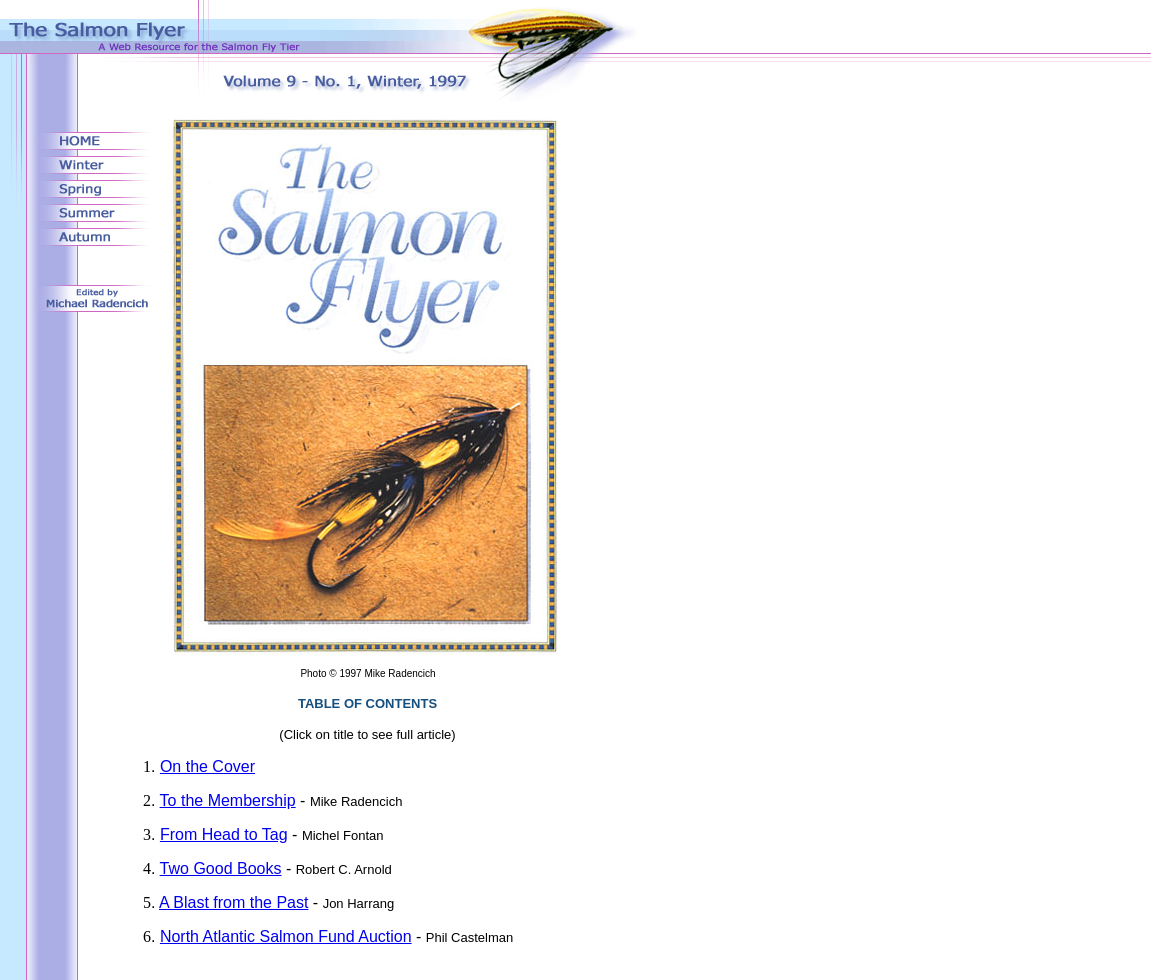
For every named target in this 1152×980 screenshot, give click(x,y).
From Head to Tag (224, 834)
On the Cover (207, 766)
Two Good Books (221, 868)
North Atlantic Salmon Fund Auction (286, 936)
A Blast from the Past (233, 902)
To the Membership (228, 800)
